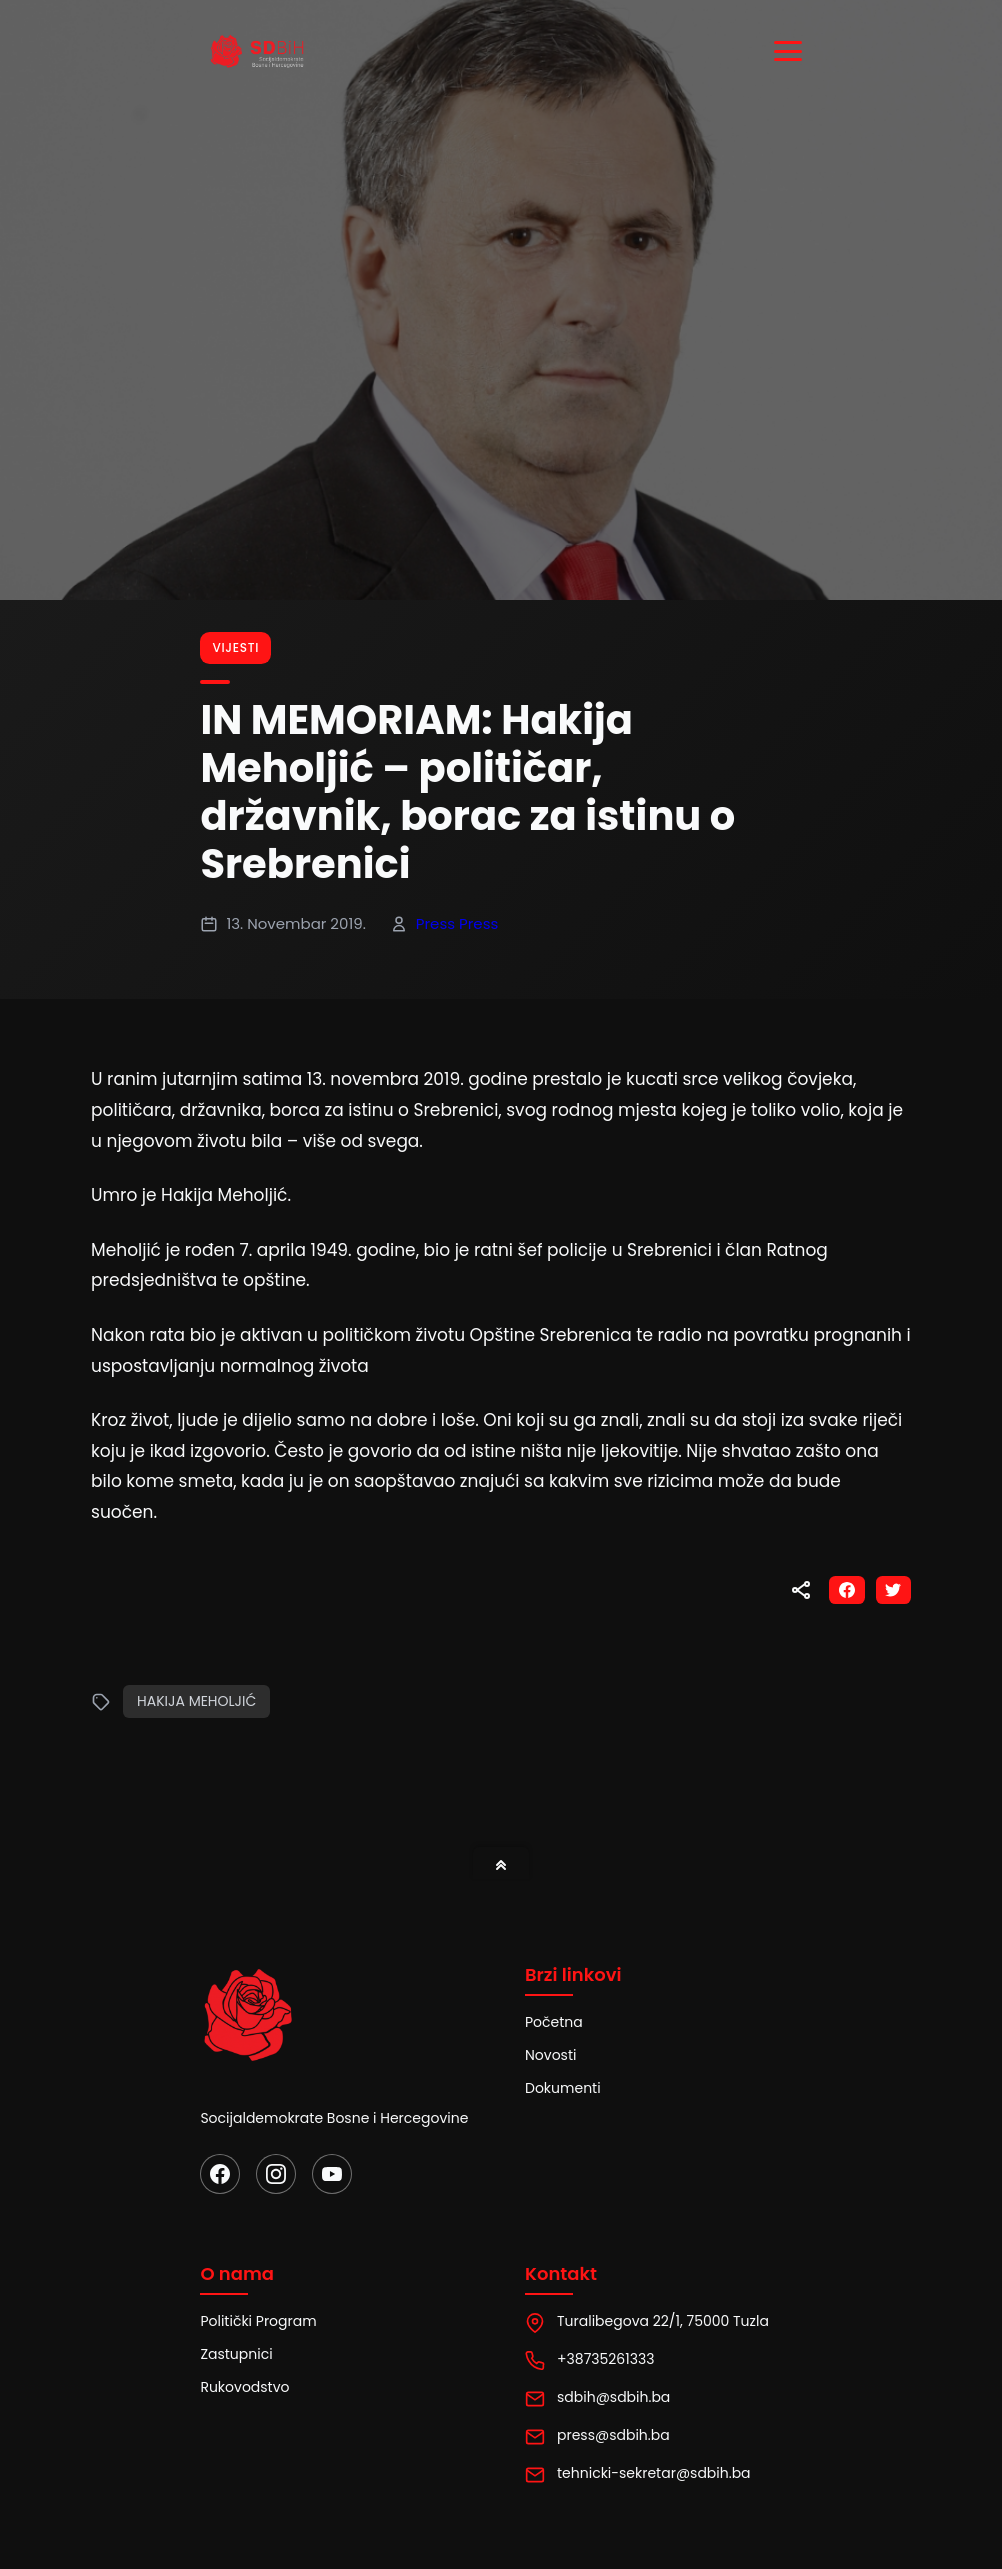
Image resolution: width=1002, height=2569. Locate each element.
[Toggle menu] (792, 51)
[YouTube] (332, 2174)
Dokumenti (563, 2088)
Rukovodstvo (244, 2387)
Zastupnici (236, 2354)
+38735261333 (605, 2359)
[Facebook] (220, 2174)
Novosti (550, 2055)
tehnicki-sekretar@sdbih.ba (654, 2473)
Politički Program (258, 2321)
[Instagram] (276, 2174)
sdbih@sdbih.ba (613, 2397)
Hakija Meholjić (196, 1701)
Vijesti (235, 647)
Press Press (457, 923)
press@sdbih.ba (613, 2435)
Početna (554, 2022)
